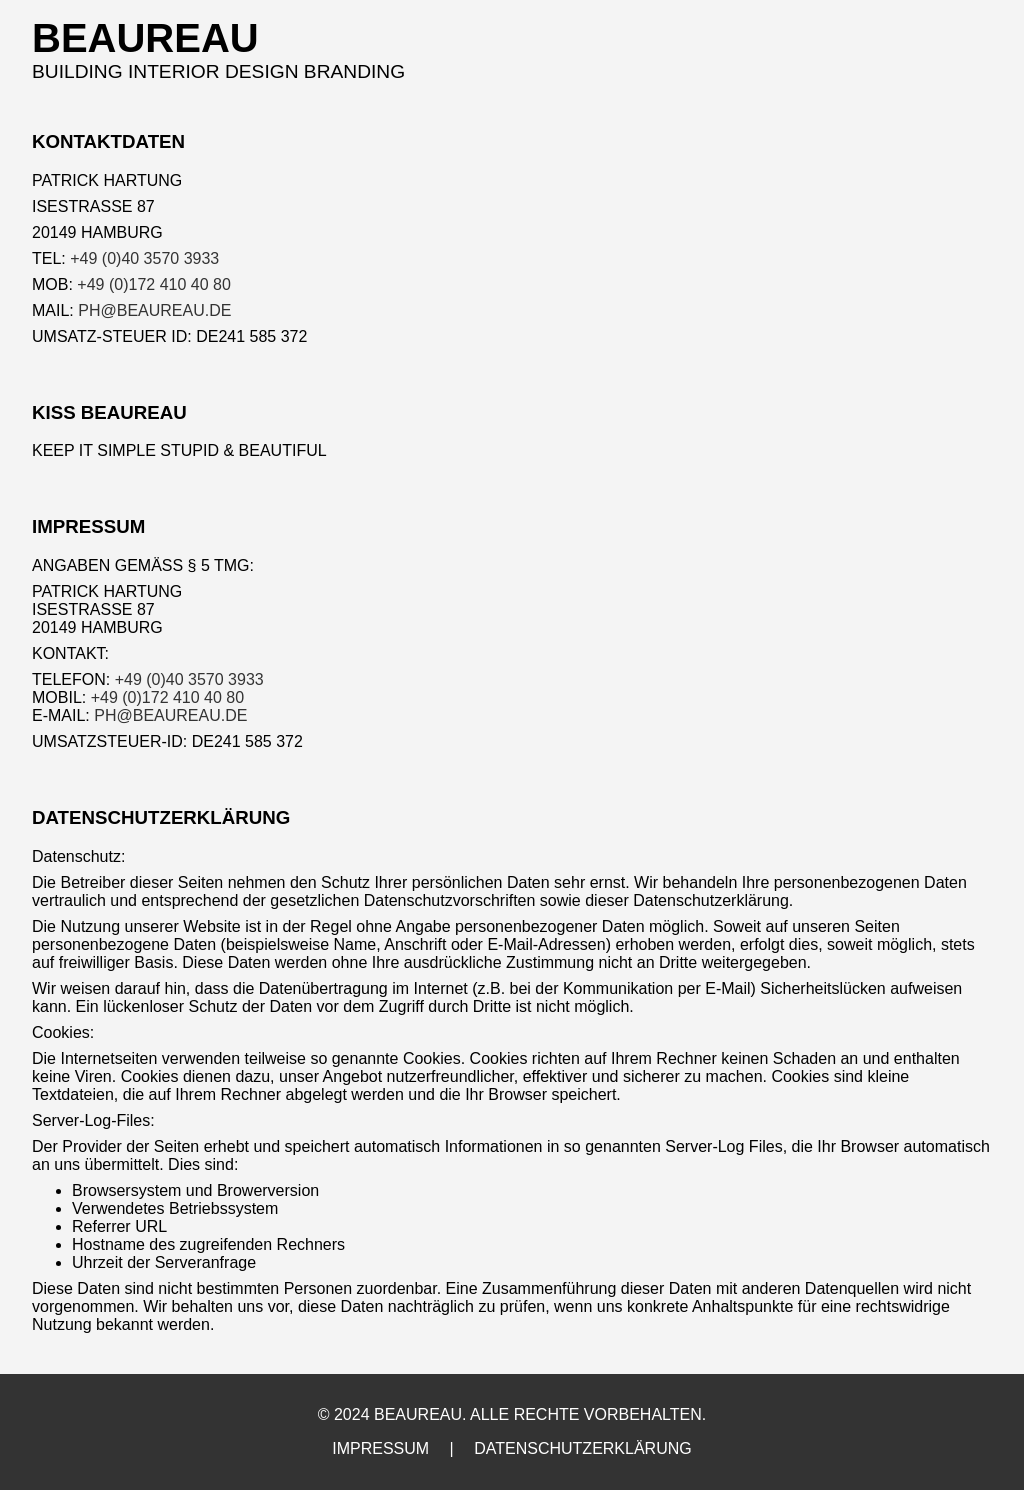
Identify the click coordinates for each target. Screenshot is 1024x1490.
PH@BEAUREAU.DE (154, 310)
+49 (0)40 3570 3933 (144, 258)
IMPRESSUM (380, 1448)
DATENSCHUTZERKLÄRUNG (583, 1448)
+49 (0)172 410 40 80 (153, 284)
